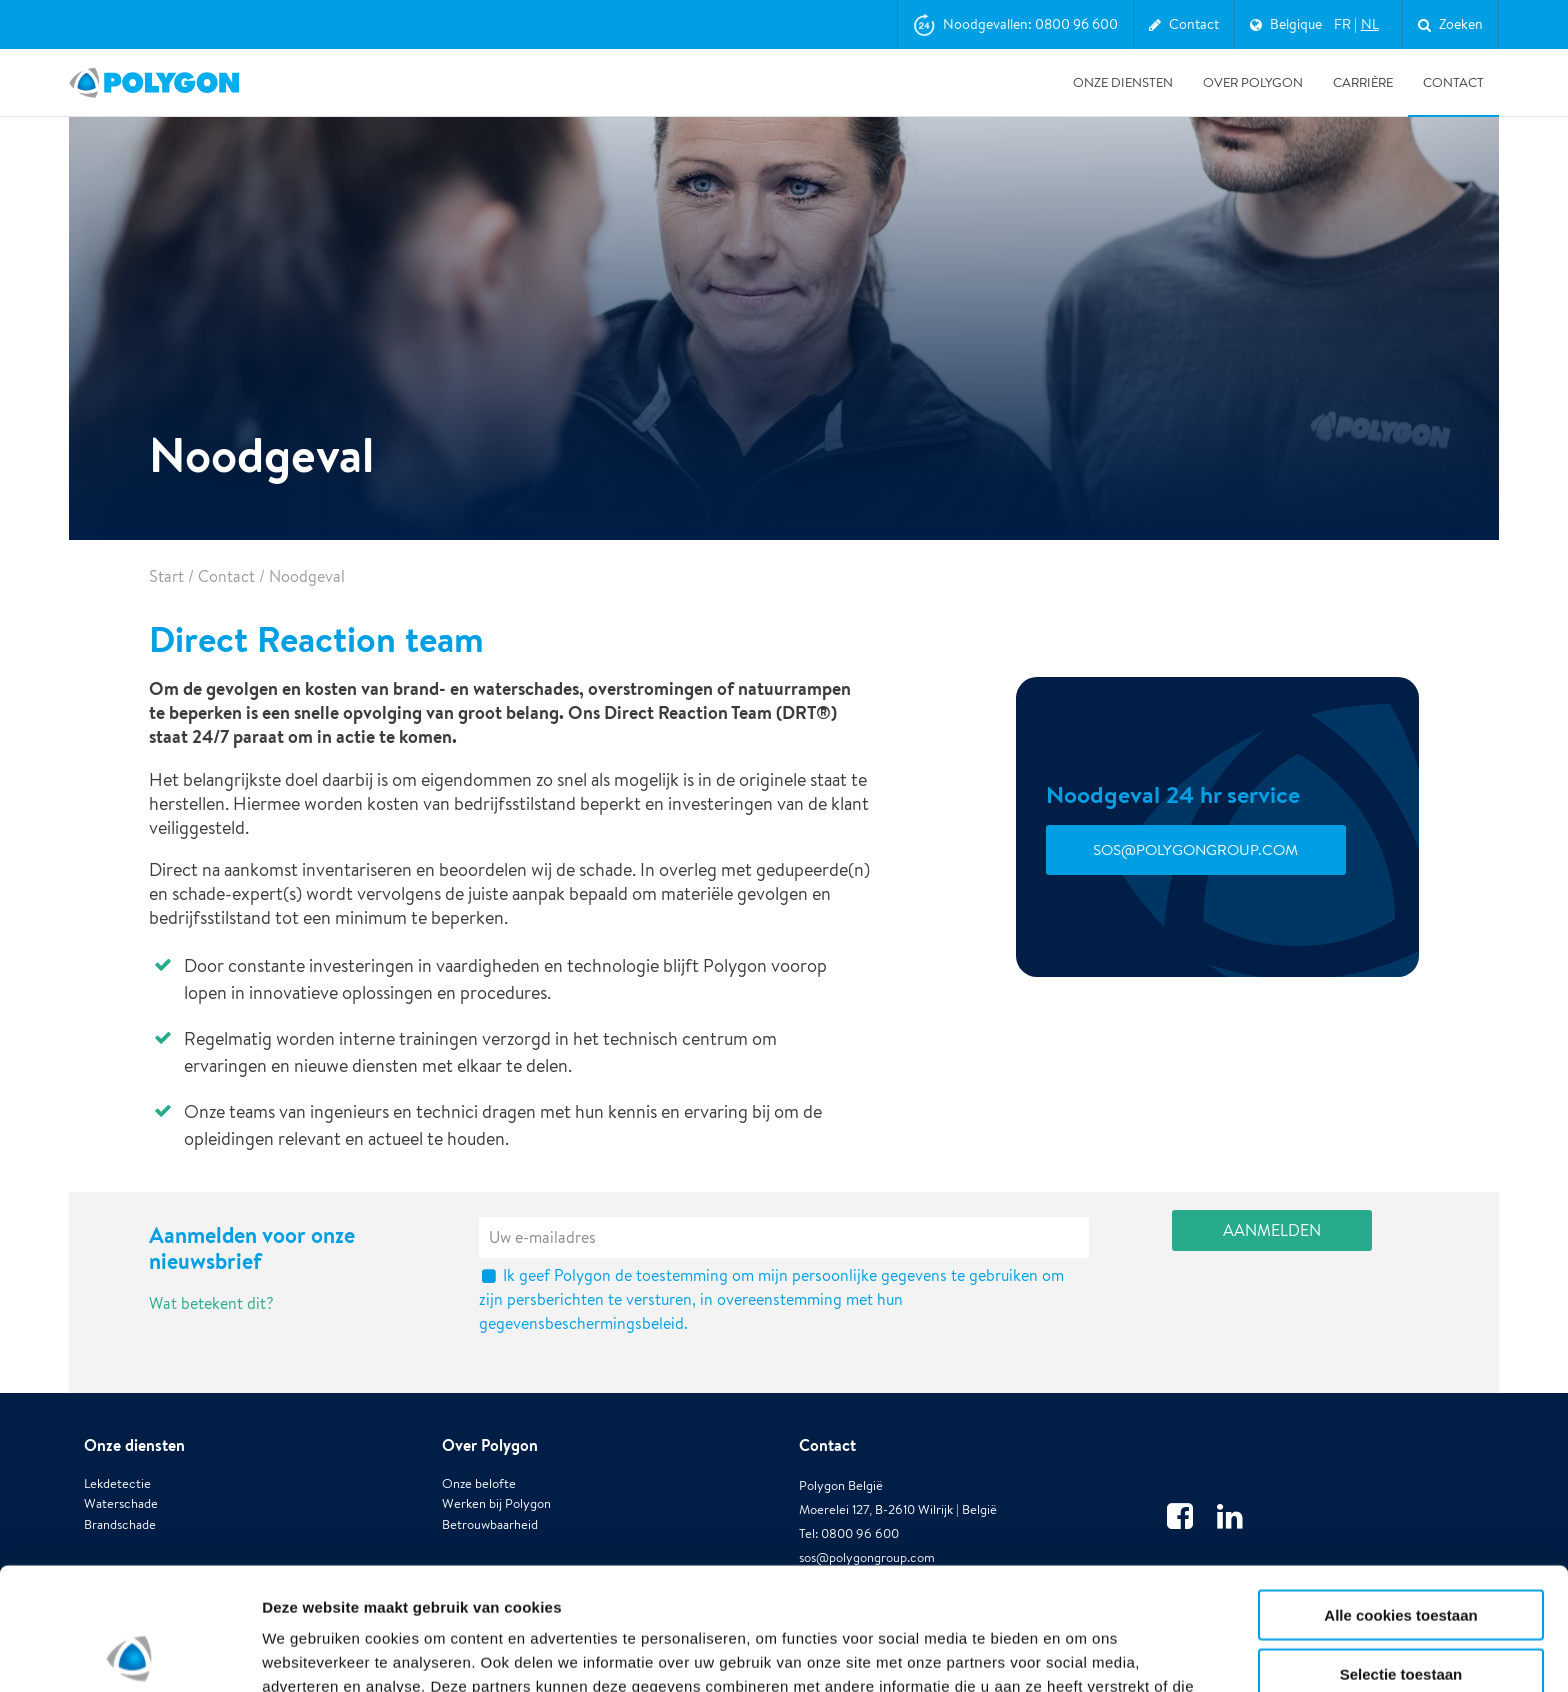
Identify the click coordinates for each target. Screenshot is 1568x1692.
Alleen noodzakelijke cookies (1401, 1609)
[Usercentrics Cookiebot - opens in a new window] (129, 1653)
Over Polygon (1253, 82)
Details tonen (1080, 1652)
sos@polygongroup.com (1195, 849)
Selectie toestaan (1401, 1551)
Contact (1453, 82)
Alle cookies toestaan (1400, 1492)
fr (1342, 24)
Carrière (1363, 82)
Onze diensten (1123, 82)
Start (166, 576)
